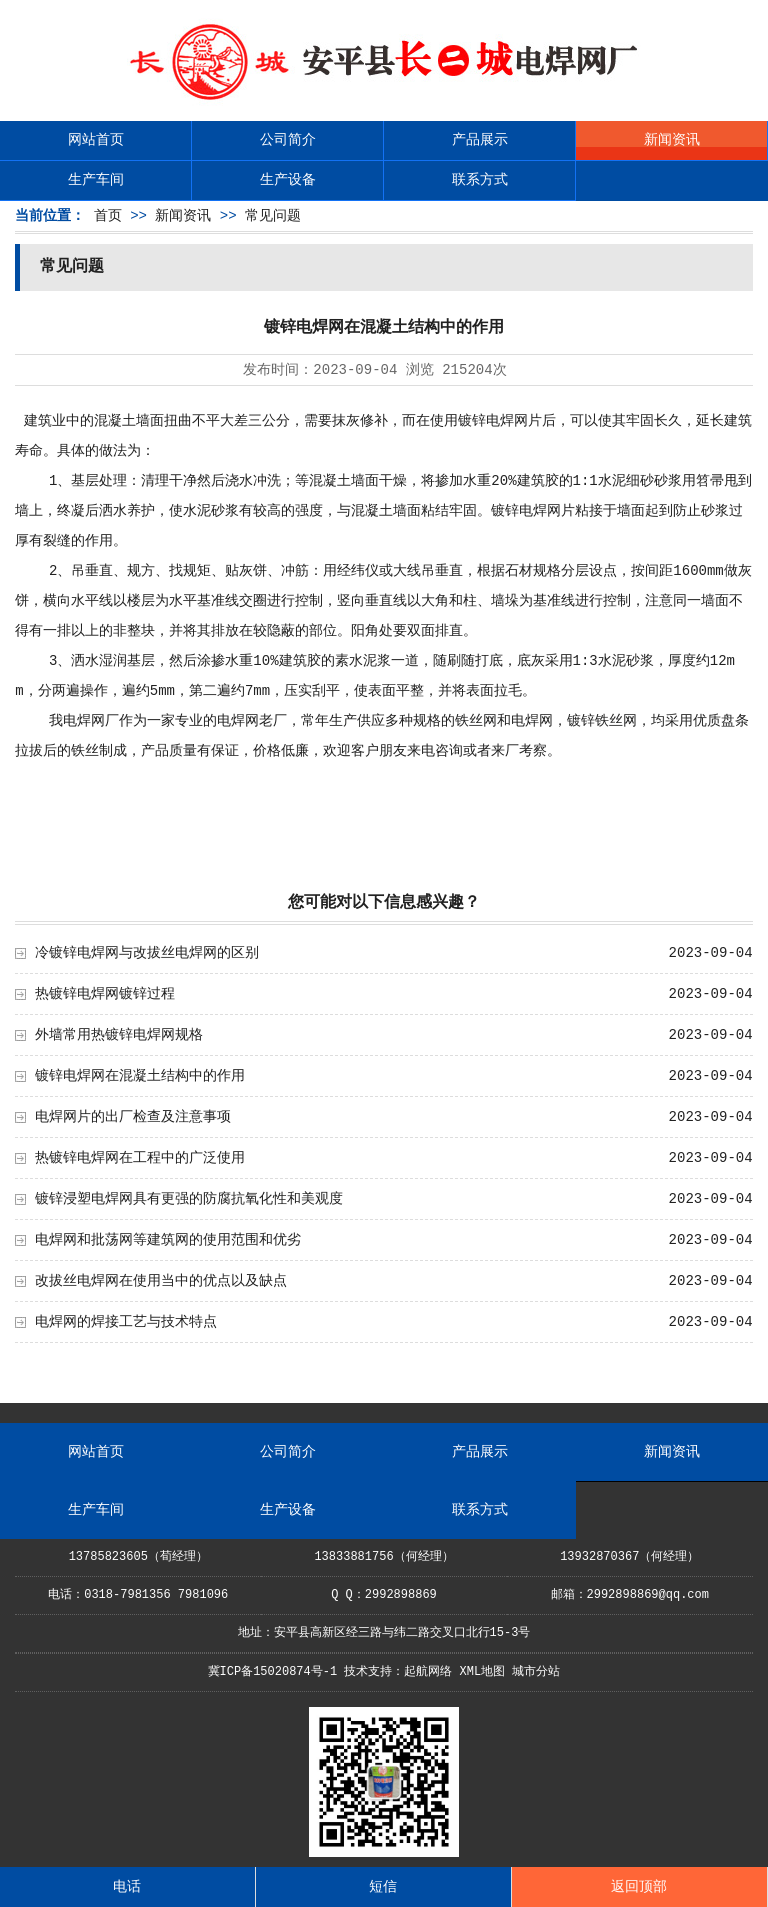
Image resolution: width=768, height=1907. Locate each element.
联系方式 (480, 180)
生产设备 (288, 180)
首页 (108, 216)
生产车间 (96, 180)
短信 (383, 1887)
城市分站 (536, 1672)
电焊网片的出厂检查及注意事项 (133, 1117)
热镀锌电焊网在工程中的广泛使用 (140, 1158)
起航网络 (428, 1672)
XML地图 (483, 1672)
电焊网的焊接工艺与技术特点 (126, 1322)
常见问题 (273, 216)
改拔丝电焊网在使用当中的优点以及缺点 (161, 1281)
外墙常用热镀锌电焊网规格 (119, 1035)
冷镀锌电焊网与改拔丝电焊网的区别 (147, 953)
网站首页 (96, 140)
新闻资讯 (672, 140)
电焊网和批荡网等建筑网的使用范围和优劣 (168, 1240)
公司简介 (288, 140)
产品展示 (480, 140)
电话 (127, 1887)
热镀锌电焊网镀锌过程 (105, 994)
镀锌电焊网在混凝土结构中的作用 (140, 1076)
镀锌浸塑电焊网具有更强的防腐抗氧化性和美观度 (189, 1199)
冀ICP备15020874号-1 (273, 1672)
